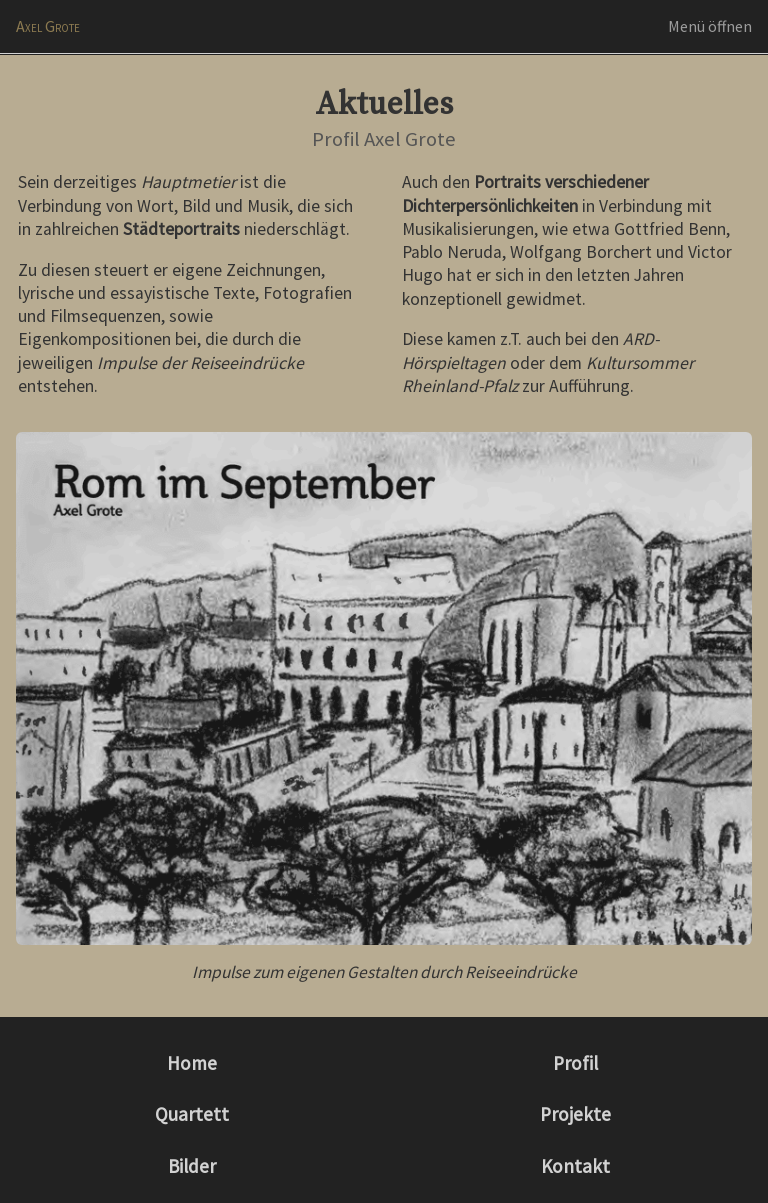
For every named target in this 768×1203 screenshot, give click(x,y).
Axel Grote (48, 26)
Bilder (192, 1166)
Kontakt (575, 1166)
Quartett (192, 1114)
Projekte (575, 1114)
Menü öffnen (710, 26)
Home (192, 1063)
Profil (575, 1063)
